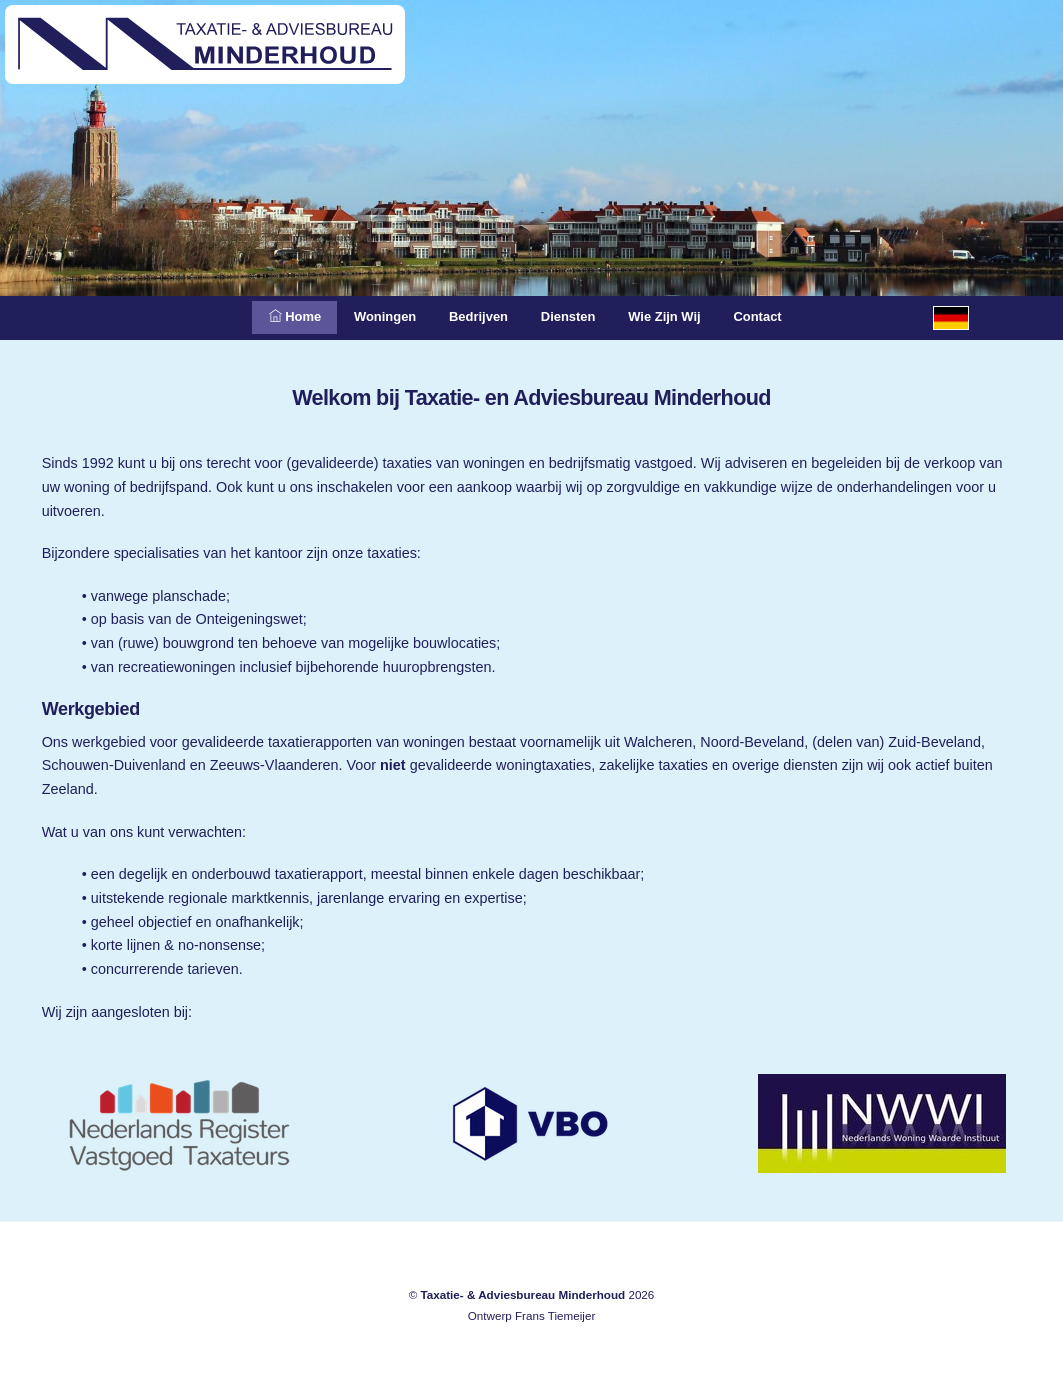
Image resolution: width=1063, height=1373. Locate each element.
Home (270, 317)
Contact (783, 317)
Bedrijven (473, 317)
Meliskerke (58, 1189)
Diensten (572, 317)
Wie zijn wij (679, 317)
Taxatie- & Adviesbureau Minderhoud (522, 1294)
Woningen (369, 317)
